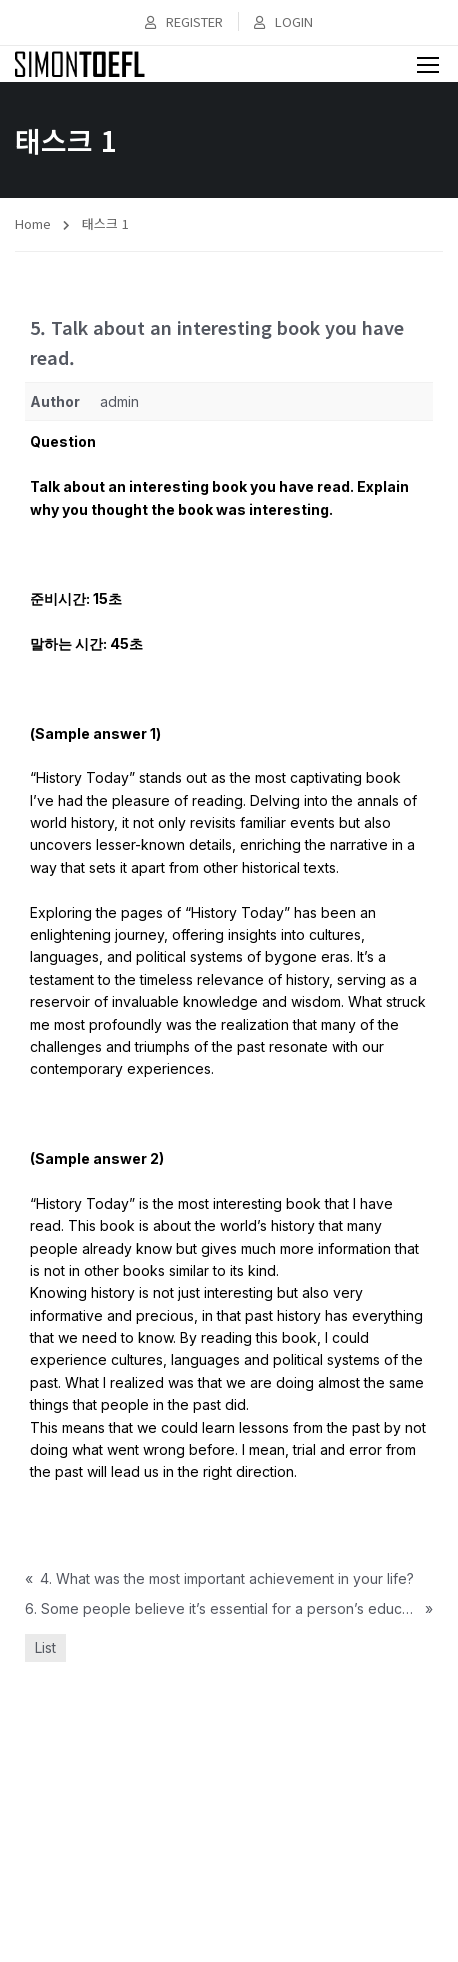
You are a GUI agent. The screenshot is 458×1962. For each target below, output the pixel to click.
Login (283, 21)
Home (33, 223)
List (45, 1647)
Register (184, 21)
